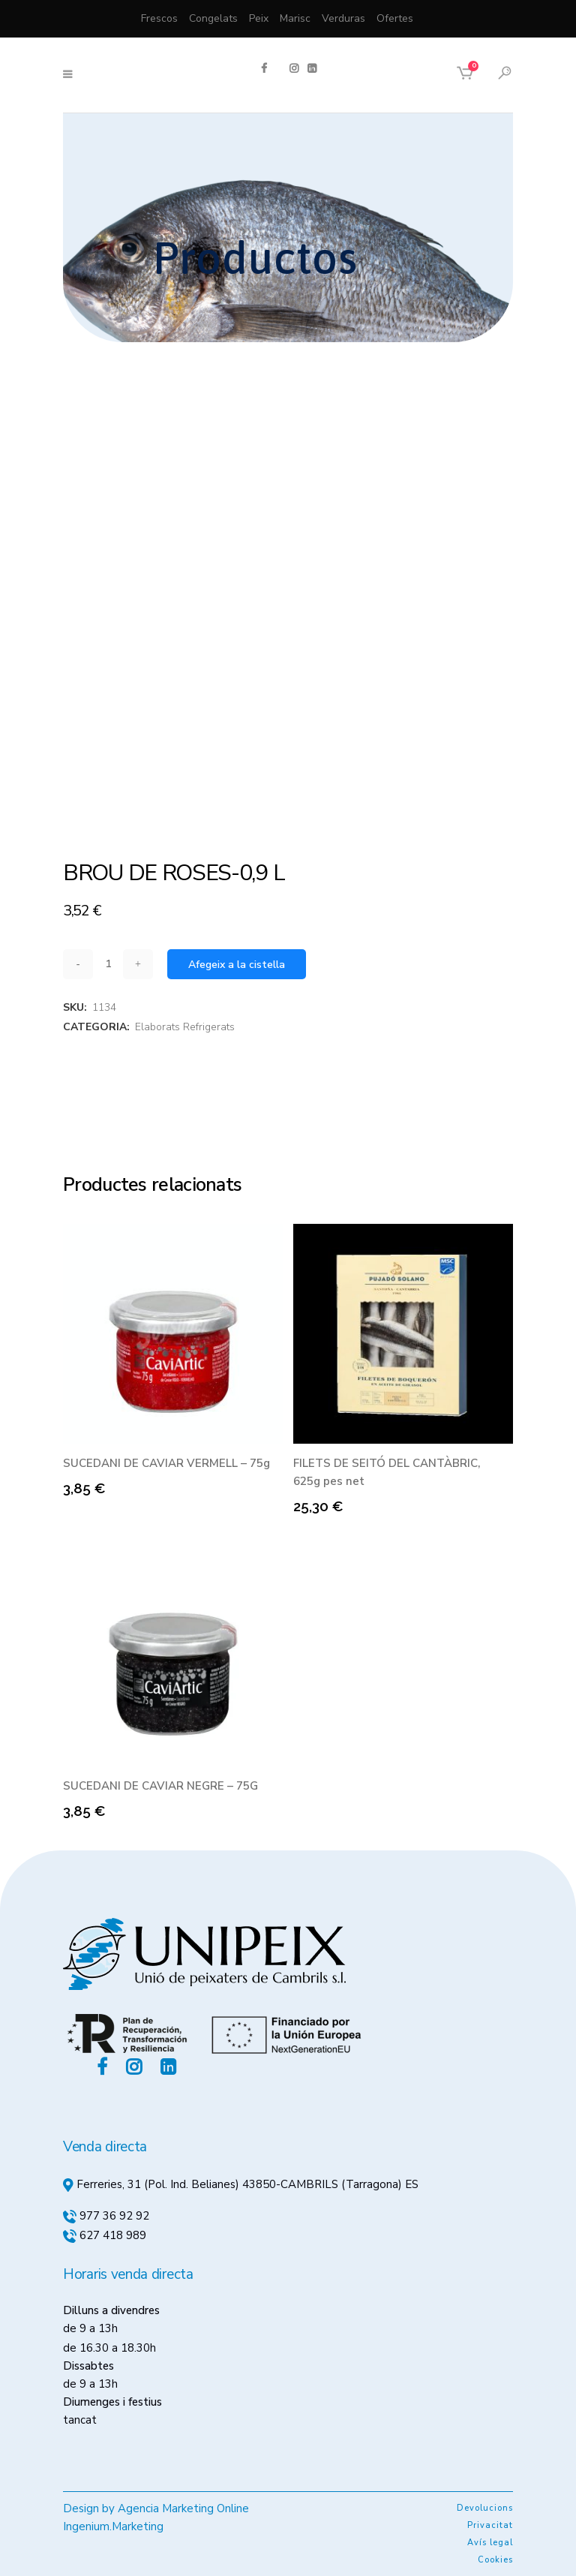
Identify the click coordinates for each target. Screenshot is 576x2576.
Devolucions (485, 2508)
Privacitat (490, 2525)
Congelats (213, 18)
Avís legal (490, 2542)
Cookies (495, 2559)
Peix (258, 18)
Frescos (159, 18)
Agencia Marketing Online (183, 2508)
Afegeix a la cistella (236, 964)
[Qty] (108, 963)
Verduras (343, 18)
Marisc (295, 18)
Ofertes (394, 18)
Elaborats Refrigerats (185, 1027)
